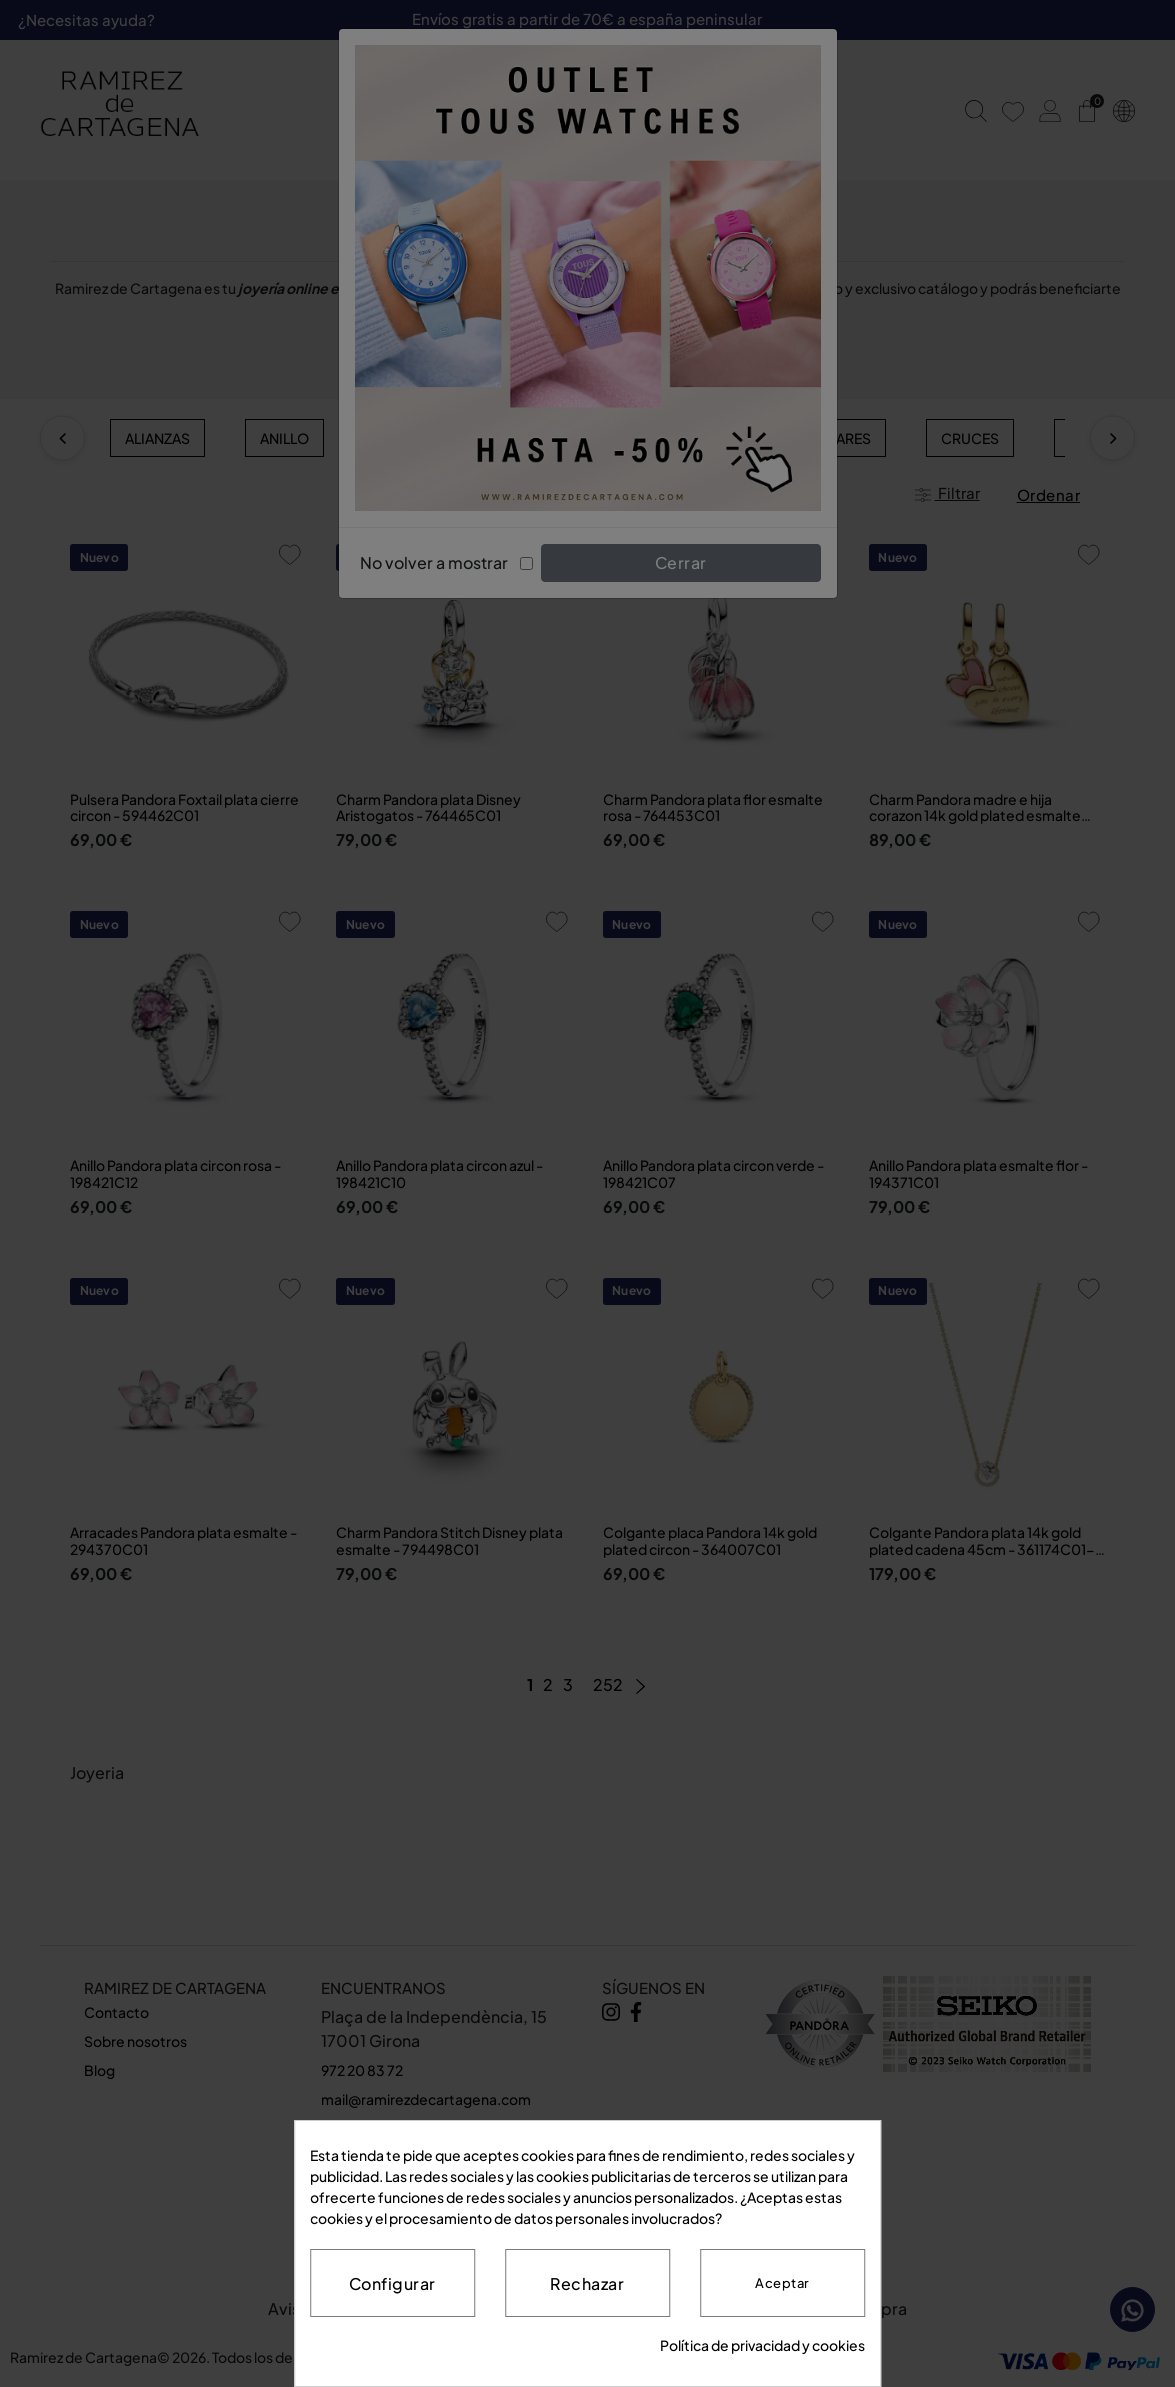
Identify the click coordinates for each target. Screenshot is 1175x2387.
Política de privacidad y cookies (762, 2345)
